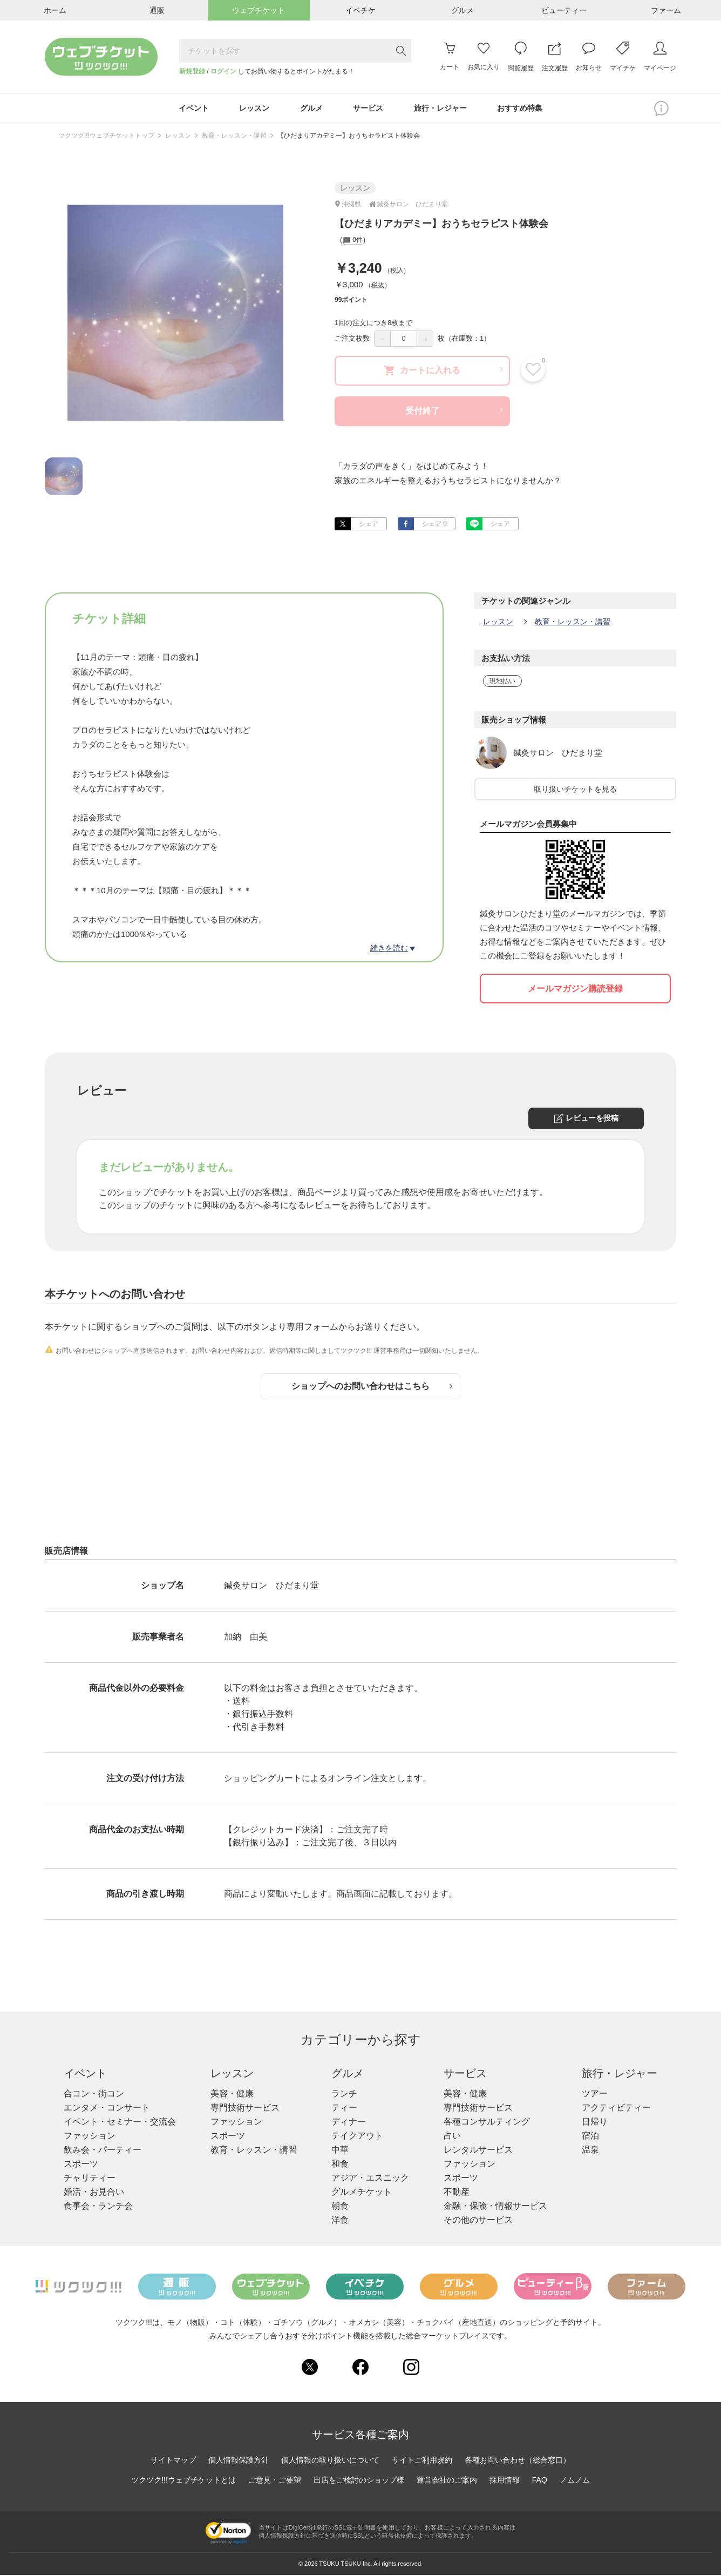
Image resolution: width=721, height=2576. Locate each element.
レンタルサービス (478, 2150)
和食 (340, 2164)
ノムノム (575, 2481)
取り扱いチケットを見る (575, 790)
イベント (85, 2074)
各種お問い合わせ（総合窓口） (517, 2461)
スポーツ (81, 2164)
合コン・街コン (94, 2094)
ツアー (595, 2094)
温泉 (590, 2150)
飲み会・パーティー (102, 2150)
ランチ (344, 2094)
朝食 (340, 2206)
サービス (465, 2074)
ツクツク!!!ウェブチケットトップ (106, 136)
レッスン (178, 136)
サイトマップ (173, 2461)
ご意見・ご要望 (274, 2481)
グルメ (347, 2074)
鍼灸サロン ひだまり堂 (557, 753)
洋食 (340, 2221)
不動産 (457, 2192)
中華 (340, 2150)
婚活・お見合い (94, 2192)
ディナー (348, 2122)
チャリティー (89, 2178)
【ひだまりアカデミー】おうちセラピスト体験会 (348, 136)
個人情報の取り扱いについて (330, 2461)
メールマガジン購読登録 (575, 989)
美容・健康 (232, 2094)
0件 (353, 242)
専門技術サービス (245, 2108)
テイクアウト (357, 2136)
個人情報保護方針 (238, 2461)
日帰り (595, 2122)
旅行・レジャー (619, 2074)
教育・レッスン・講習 (234, 136)
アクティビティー (616, 2108)
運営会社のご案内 (447, 2481)
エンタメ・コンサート (107, 2108)
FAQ (539, 2481)
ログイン (223, 71)
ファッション (89, 2136)
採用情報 (504, 2481)
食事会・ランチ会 (98, 2206)
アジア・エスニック (370, 2178)
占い (452, 2136)
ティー (344, 2108)
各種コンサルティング (487, 2122)
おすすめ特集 (522, 109)
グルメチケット (361, 2192)
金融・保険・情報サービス (495, 2206)
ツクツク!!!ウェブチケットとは (183, 2481)
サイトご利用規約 (422, 2461)
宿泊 (590, 2136)
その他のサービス (478, 2221)
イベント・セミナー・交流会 (120, 2122)
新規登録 (192, 71)
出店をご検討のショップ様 (359, 2481)
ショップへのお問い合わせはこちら (371, 1387)
